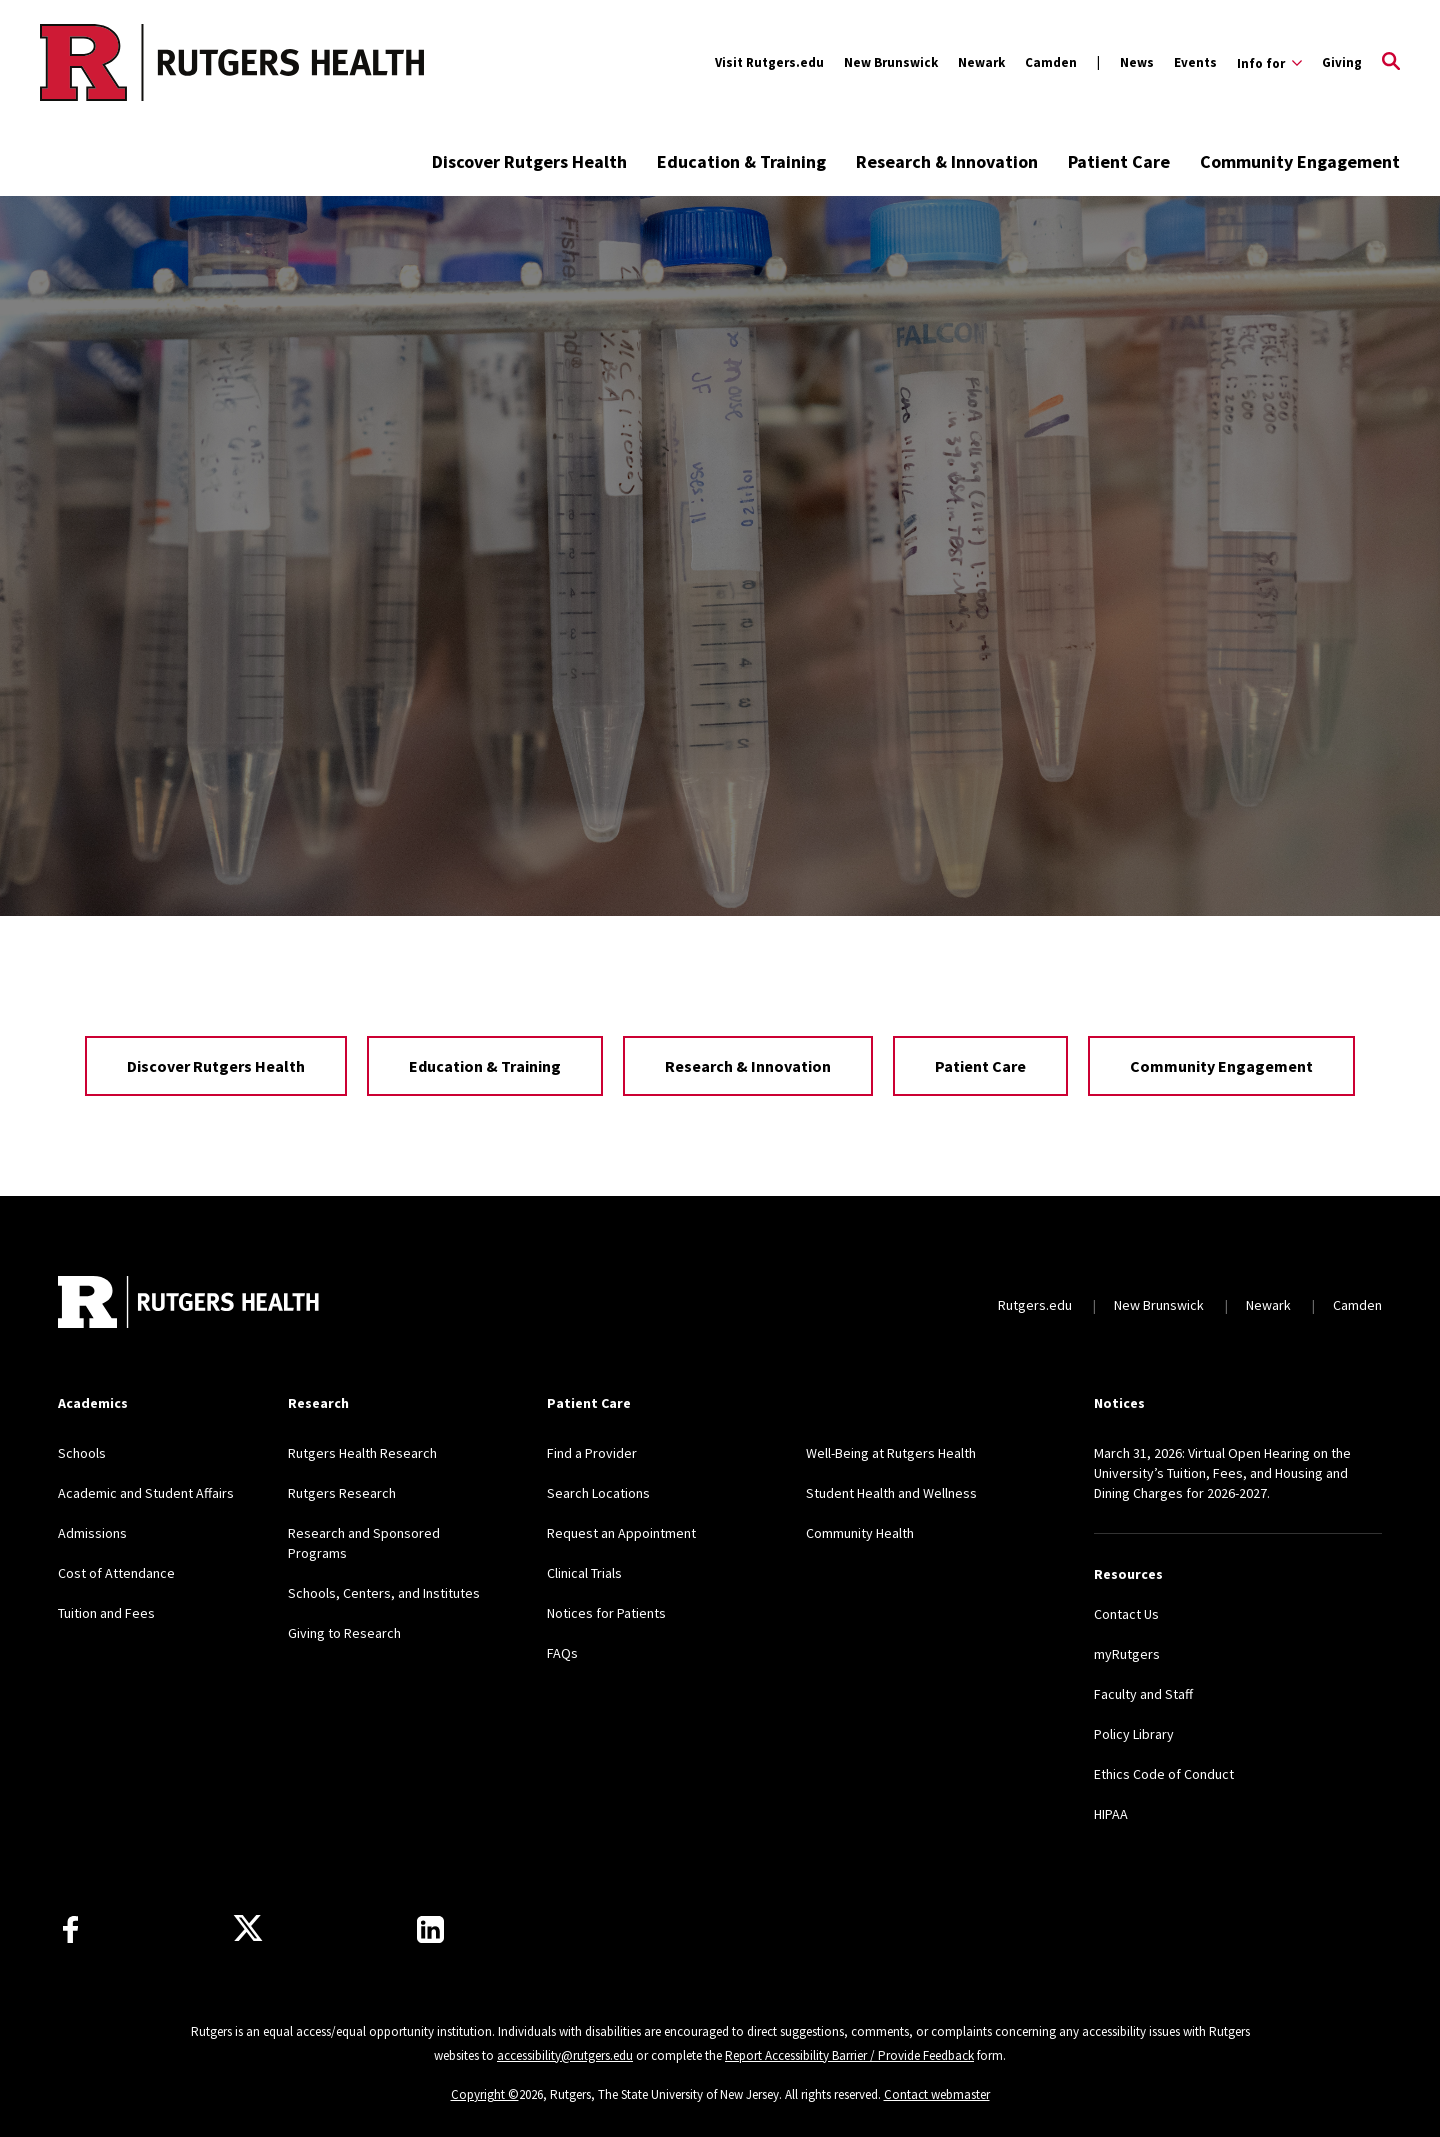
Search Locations (598, 1493)
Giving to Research (344, 1633)
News (1137, 62)
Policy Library (1134, 1734)
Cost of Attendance (116, 1573)
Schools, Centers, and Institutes (384, 1593)
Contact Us (1126, 1614)
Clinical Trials (584, 1573)
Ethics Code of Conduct (1164, 1774)
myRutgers (1127, 1654)
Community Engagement (1300, 161)
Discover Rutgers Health (529, 161)
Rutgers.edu (1035, 1305)
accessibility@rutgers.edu (565, 2055)
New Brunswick (891, 62)
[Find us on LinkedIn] (430, 1929)
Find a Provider (592, 1453)
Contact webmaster (937, 2094)
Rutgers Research (342, 1493)
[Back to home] (190, 1304)
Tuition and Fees (106, 1613)
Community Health (860, 1533)
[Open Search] (1391, 63)
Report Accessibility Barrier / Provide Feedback (849, 2055)
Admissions (92, 1533)
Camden (1051, 62)
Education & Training (741, 161)
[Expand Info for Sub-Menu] (1269, 63)
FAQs (562, 1653)
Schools (82, 1453)
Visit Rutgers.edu (769, 62)
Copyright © (485, 2094)
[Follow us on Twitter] (248, 1929)
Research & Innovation (947, 161)
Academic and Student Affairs (146, 1493)
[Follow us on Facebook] (70, 1929)
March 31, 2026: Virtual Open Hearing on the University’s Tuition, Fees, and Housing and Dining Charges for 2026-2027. (1222, 1473)
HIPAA (1111, 1814)
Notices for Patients (606, 1613)
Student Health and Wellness (891, 1493)
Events (1195, 62)
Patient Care (1119, 161)
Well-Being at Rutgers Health (891, 1453)
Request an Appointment (621, 1533)
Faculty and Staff (1143, 1694)
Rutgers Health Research (362, 1453)
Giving (1342, 62)
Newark (981, 62)
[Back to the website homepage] (151, 62)
